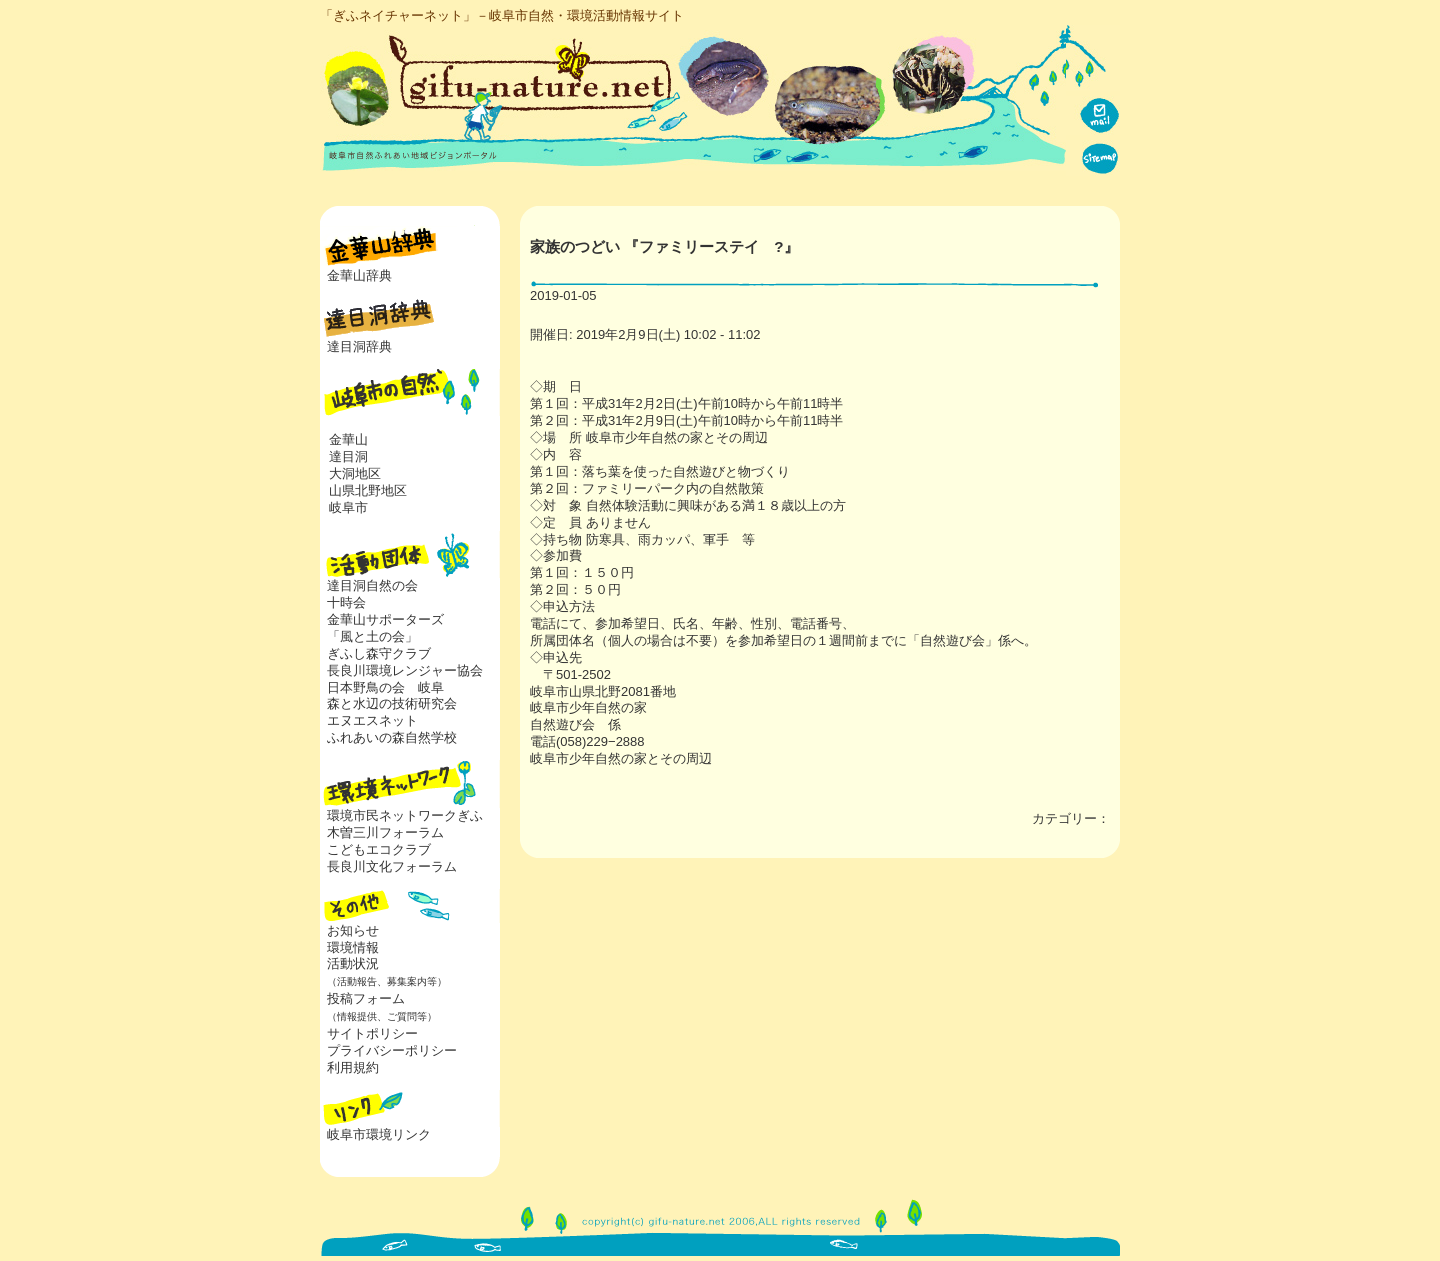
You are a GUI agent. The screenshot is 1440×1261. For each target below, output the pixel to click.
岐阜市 (348, 507)
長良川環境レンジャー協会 (405, 670)
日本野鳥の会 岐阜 (385, 687)
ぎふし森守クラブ (379, 653)
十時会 (346, 602)
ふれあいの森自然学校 (392, 737)
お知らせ (353, 930)
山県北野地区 (368, 490)
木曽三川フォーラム (385, 832)
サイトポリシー (372, 1033)
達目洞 (348, 456)
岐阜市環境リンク (379, 1134)
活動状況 (383, 972)
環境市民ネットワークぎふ (405, 815)
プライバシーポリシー (392, 1050)
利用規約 (353, 1067)
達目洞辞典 (359, 346)
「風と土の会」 (372, 636)
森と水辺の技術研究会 (392, 703)
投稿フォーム (378, 1007)
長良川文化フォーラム (392, 866)
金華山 (348, 439)
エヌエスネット (372, 720)
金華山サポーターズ (385, 619)
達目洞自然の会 (372, 585)
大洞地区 (355, 473)
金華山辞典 (359, 275)
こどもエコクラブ (379, 849)
